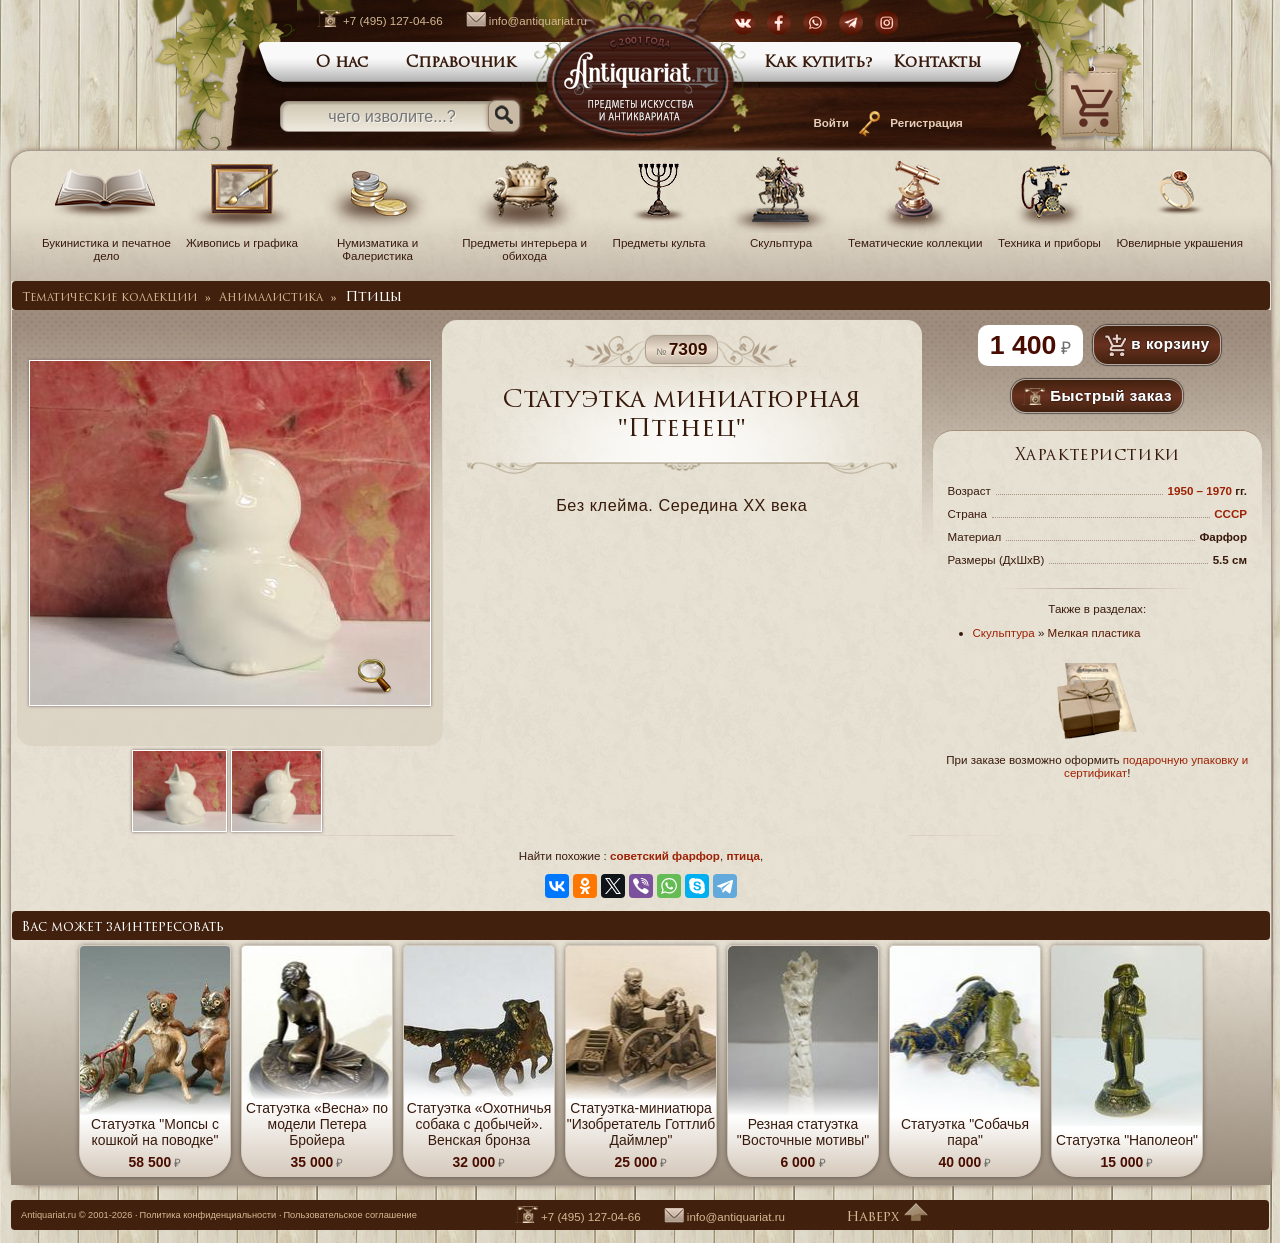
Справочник (461, 63)
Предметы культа (659, 236)
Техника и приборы (1049, 236)
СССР (1230, 513)
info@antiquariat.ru (516, 20)
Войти (830, 122)
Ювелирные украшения (1179, 236)
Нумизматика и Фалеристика (378, 242)
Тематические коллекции (915, 236)
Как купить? (818, 63)
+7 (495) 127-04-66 (370, 20)
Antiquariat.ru (48, 1215)
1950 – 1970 (1202, 490)
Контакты (937, 63)
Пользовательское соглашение (349, 1215)
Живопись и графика (242, 236)
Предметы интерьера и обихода (524, 242)
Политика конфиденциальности (208, 1215)
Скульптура (781, 236)
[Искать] (504, 116)
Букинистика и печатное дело (106, 242)
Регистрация (926, 122)
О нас (342, 63)
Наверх (887, 1217)
